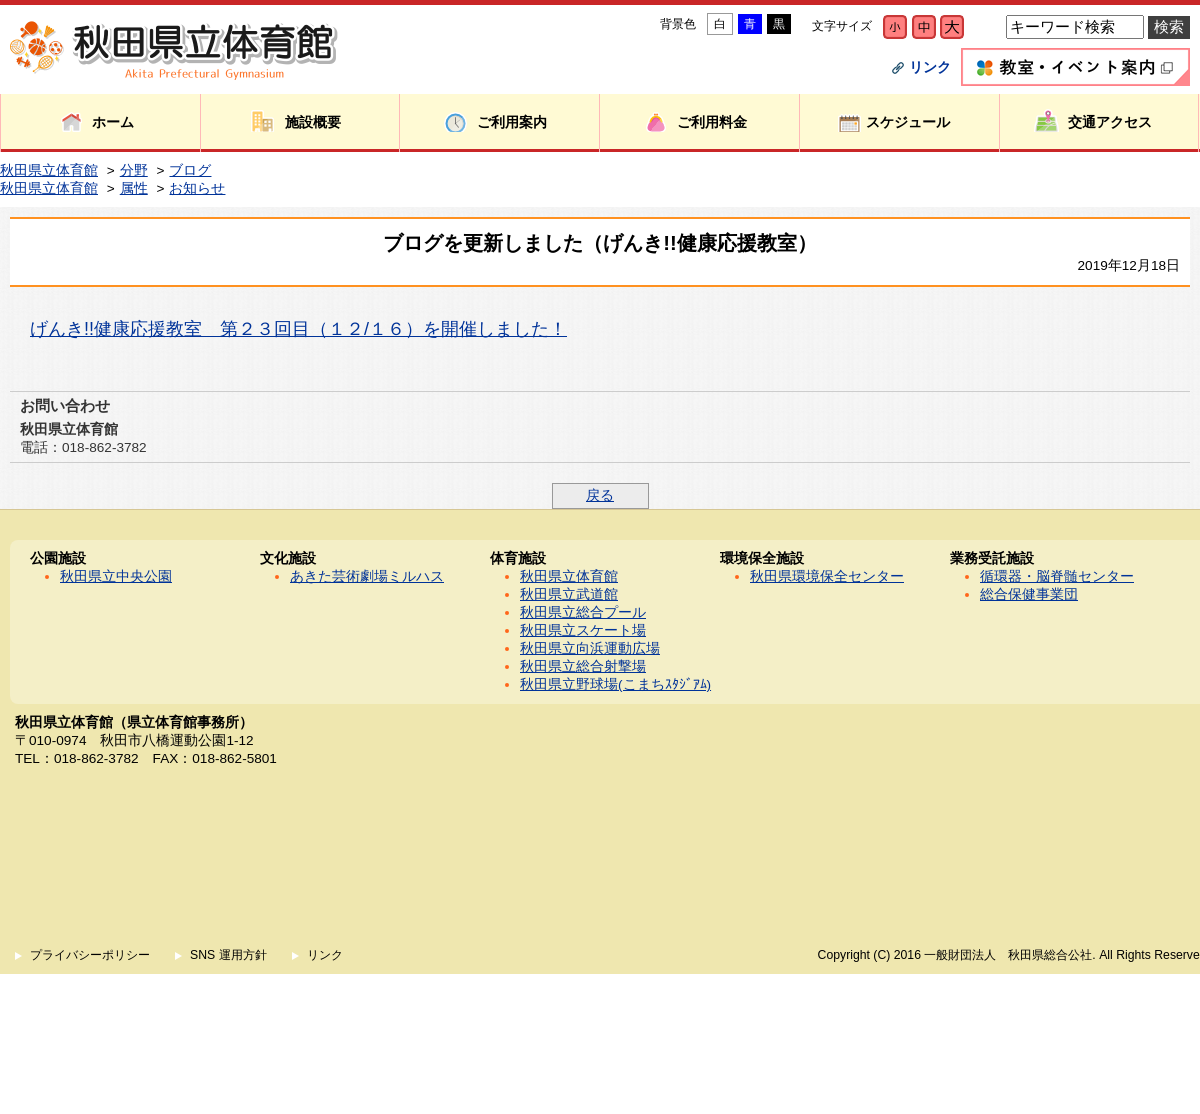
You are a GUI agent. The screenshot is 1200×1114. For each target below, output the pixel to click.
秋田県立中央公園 (116, 576)
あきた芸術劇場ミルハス (367, 576)
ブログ (190, 170)
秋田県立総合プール (583, 612)
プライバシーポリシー (90, 955)
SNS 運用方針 (228, 955)
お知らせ (197, 188)
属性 (134, 188)
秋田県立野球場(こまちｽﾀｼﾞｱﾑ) (615, 684)
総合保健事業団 (1029, 594)
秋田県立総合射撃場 (583, 666)
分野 (134, 170)
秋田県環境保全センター (827, 576)
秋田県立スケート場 (583, 630)
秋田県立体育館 (49, 170)
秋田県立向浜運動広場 (590, 648)
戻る (600, 495)
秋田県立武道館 (569, 594)
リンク (930, 67)
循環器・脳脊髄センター (1057, 576)
